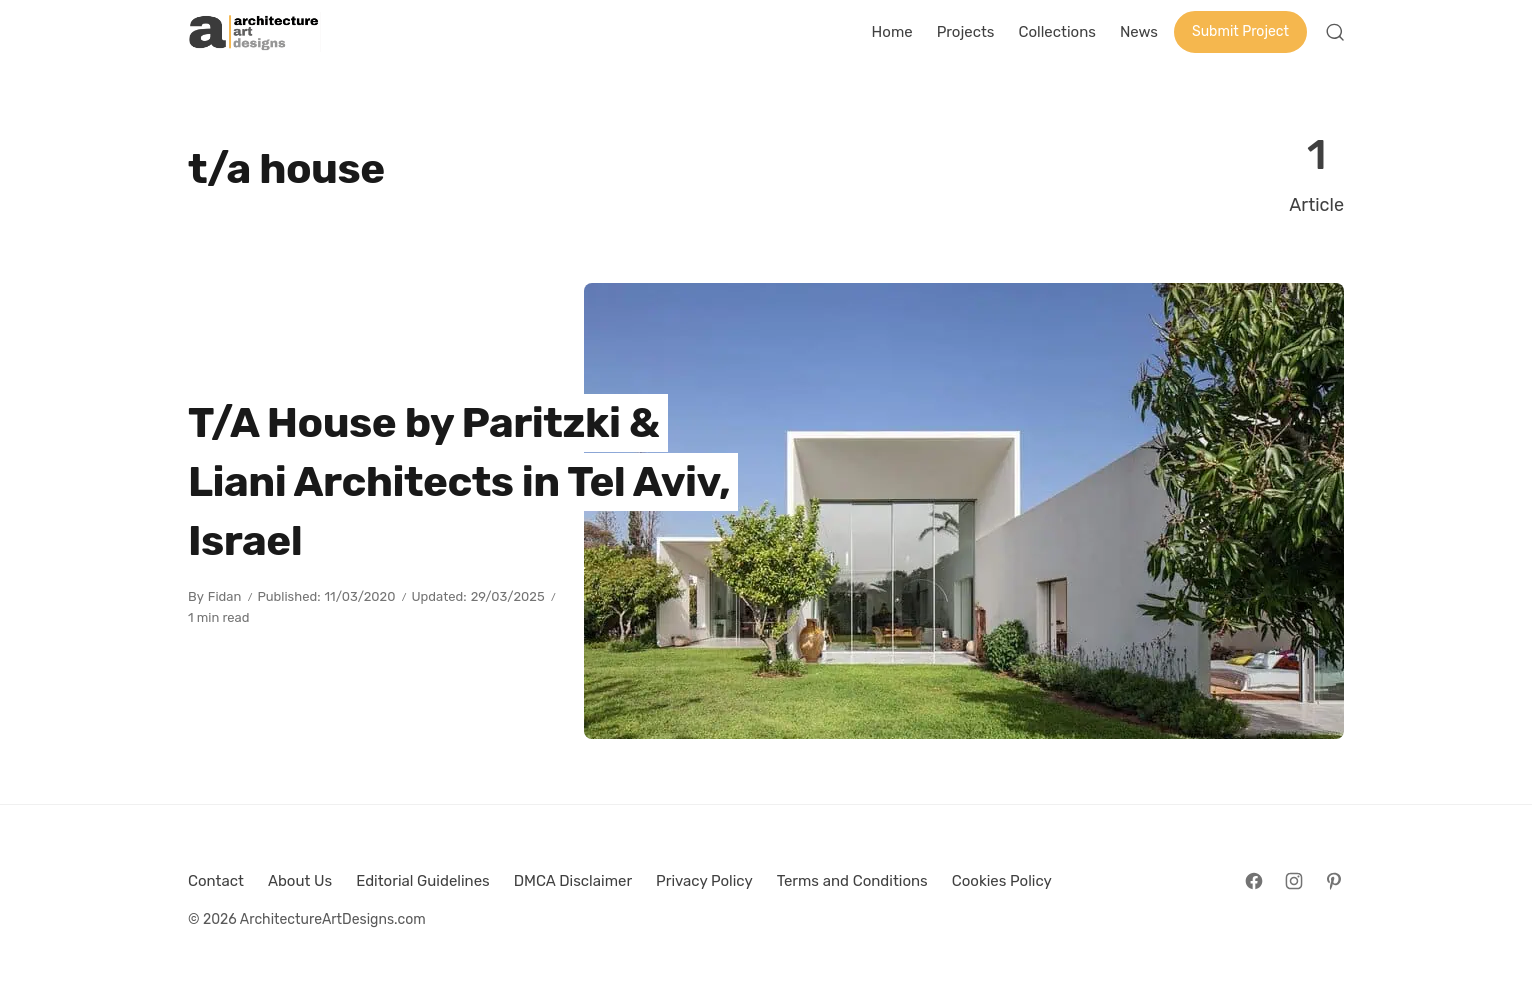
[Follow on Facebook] (1254, 881)
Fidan (225, 596)
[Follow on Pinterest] (1334, 881)
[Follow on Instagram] (1294, 881)
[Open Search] (1335, 32)
